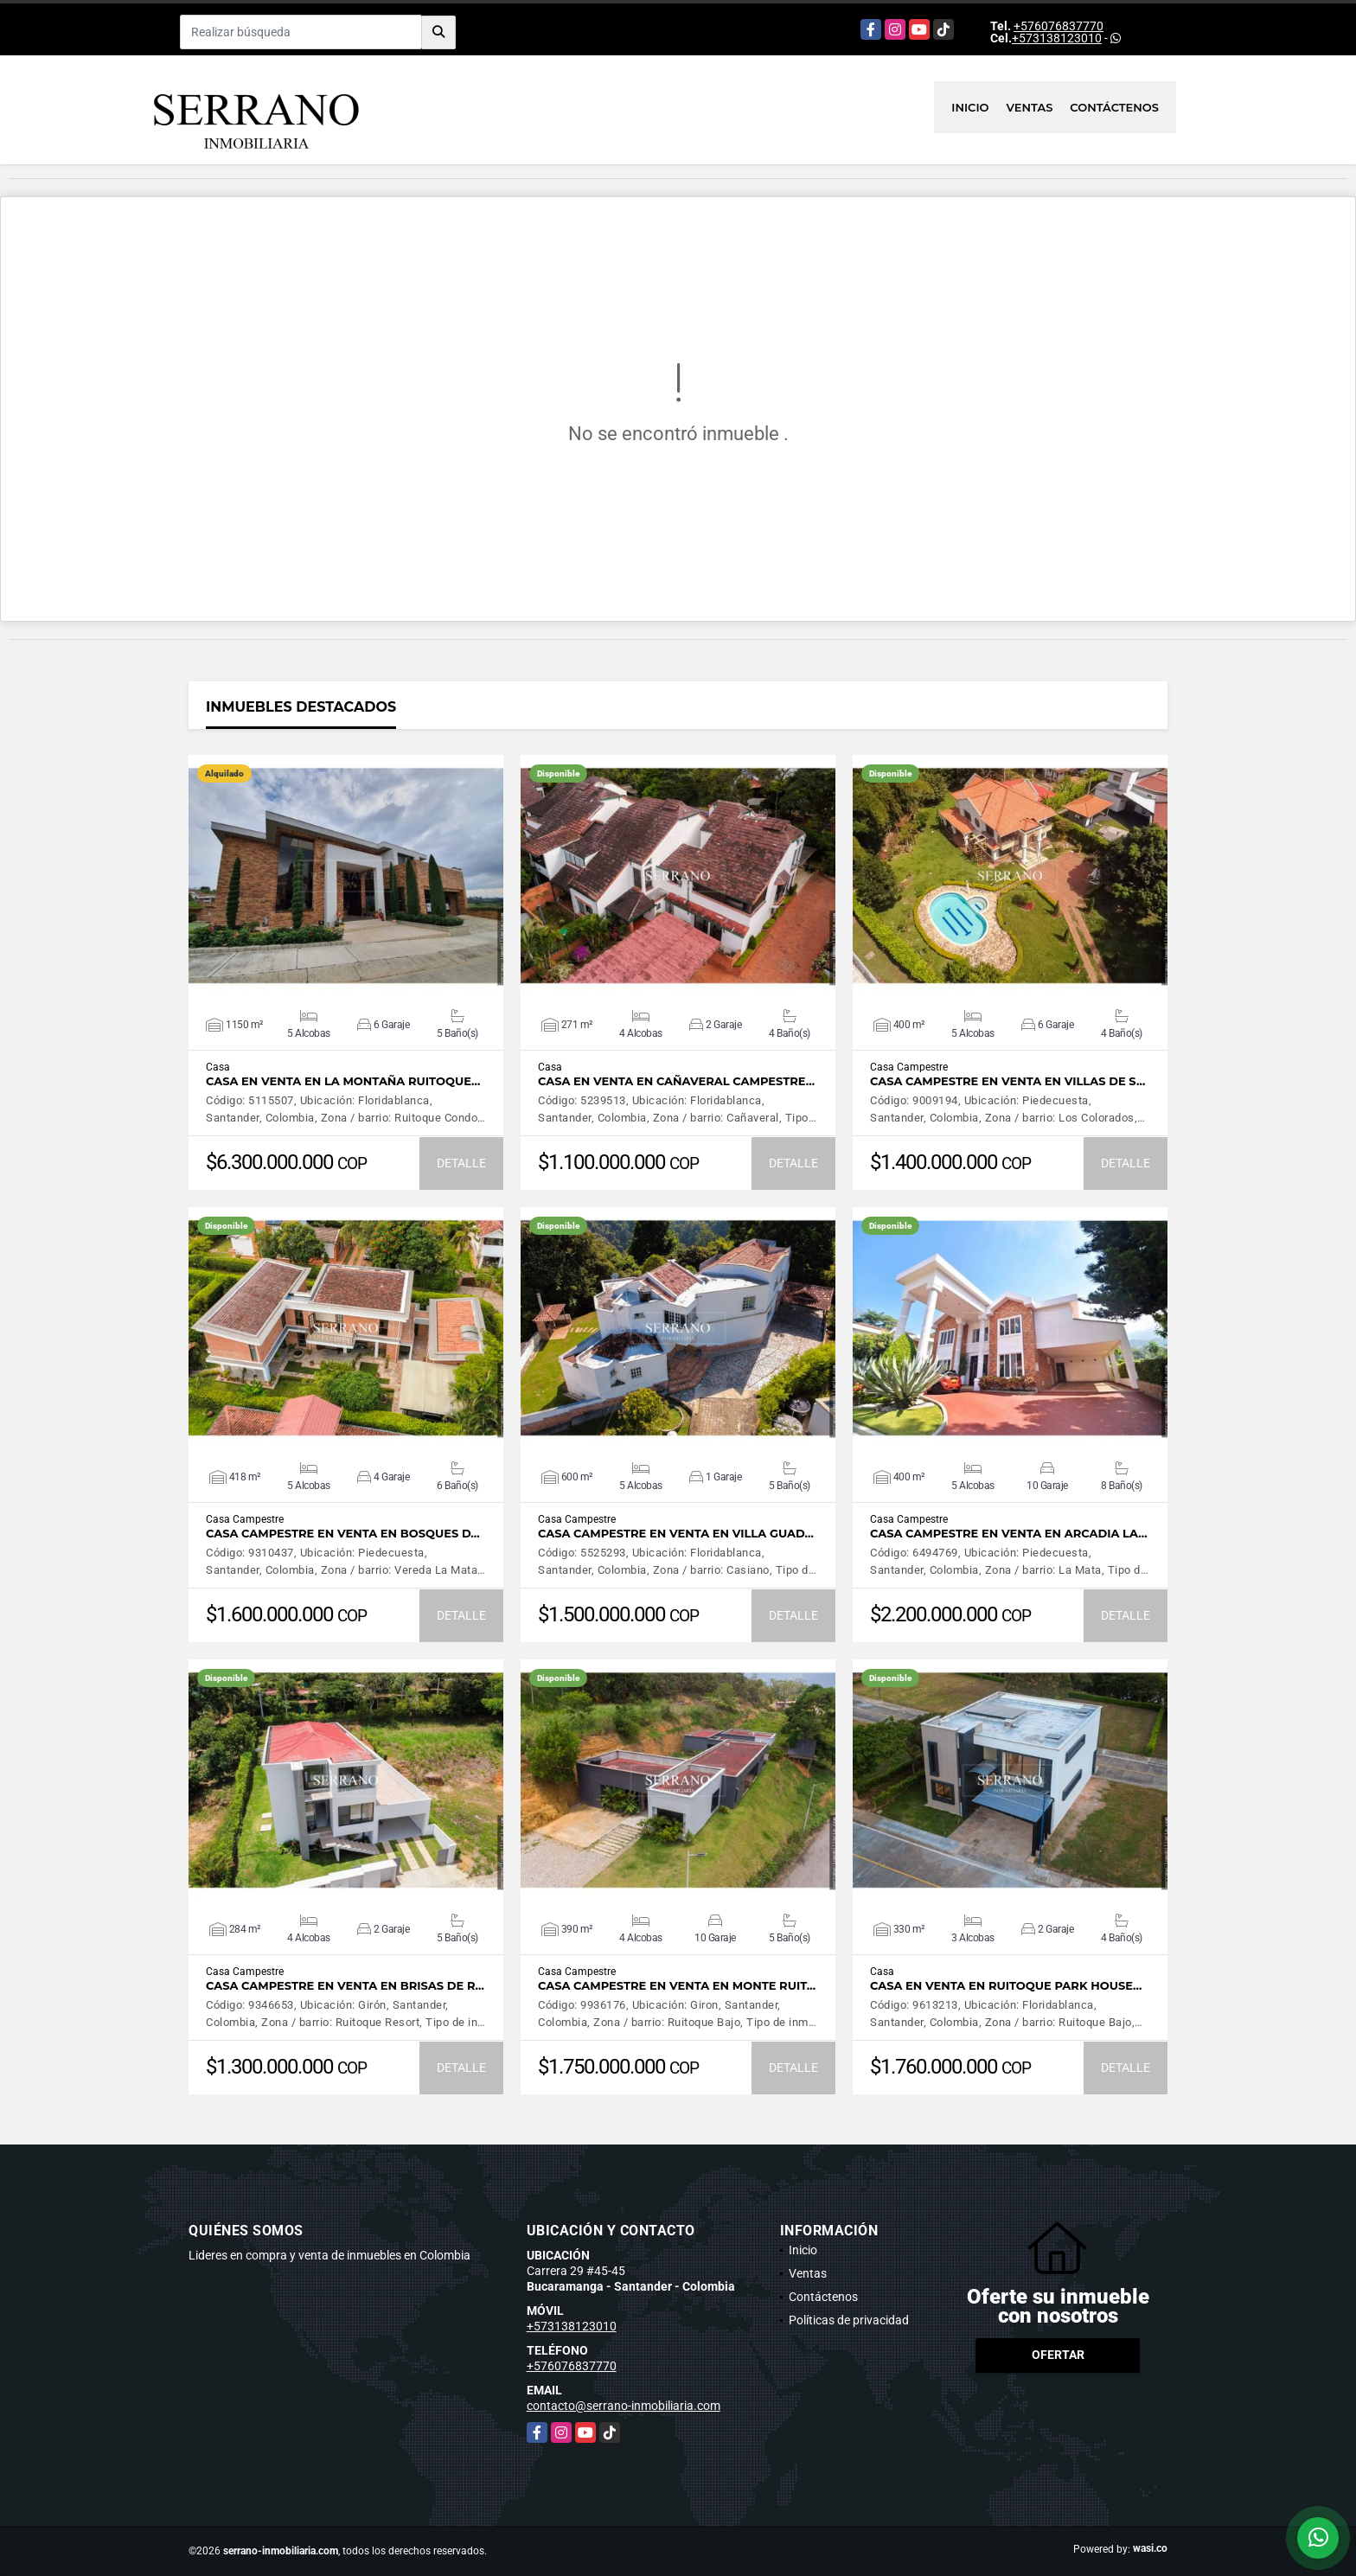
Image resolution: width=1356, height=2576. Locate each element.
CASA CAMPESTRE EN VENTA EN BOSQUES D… (343, 1533)
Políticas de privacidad (849, 2320)
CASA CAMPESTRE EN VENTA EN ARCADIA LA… (1009, 1533)
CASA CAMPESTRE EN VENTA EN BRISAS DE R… (345, 1985)
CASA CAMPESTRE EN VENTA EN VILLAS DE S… (1007, 1081)
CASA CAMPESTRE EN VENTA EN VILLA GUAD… (676, 1533)
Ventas (1030, 107)
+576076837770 (1058, 26)
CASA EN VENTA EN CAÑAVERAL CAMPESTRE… (676, 1081)
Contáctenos (1114, 107)
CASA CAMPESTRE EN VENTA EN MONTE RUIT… (677, 1985)
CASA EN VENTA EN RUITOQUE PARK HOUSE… (1006, 1985)
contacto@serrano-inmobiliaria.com (623, 2406)
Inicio (969, 107)
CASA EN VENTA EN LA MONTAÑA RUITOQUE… (343, 1081)
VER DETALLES (346, 876)
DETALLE (461, 1163)
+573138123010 (1057, 38)
